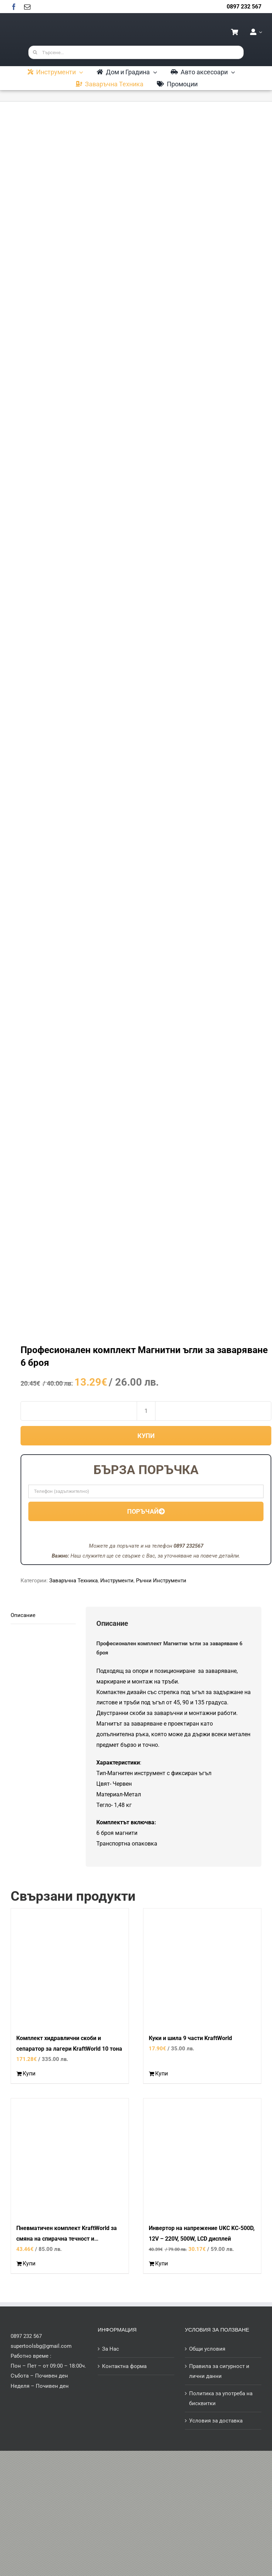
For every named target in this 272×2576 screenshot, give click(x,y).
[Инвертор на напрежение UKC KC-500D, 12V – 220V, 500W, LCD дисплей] (202, 2157)
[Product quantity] (146, 1411)
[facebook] (14, 7)
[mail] (27, 7)
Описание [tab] (23, 1615)
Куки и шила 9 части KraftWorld (190, 2038)
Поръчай (146, 1511)
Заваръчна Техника (73, 1580)
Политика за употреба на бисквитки (221, 2398)
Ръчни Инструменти (161, 1580)
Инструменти (117, 1580)
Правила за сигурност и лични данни (219, 2371)
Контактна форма (124, 2366)
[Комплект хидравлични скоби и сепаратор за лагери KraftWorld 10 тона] (70, 1967)
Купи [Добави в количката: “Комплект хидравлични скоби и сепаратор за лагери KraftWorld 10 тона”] (29, 2073)
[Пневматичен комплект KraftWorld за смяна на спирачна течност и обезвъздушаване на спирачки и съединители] (70, 2157)
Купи (146, 1435)
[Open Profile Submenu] (259, 32)
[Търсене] (35, 52)
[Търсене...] (136, 52)
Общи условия (207, 2349)
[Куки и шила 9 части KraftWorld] (202, 1967)
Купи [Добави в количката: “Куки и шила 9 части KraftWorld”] (161, 2073)
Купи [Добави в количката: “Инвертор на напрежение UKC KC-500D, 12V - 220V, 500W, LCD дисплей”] (161, 2263)
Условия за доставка (216, 2421)
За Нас (110, 2349)
